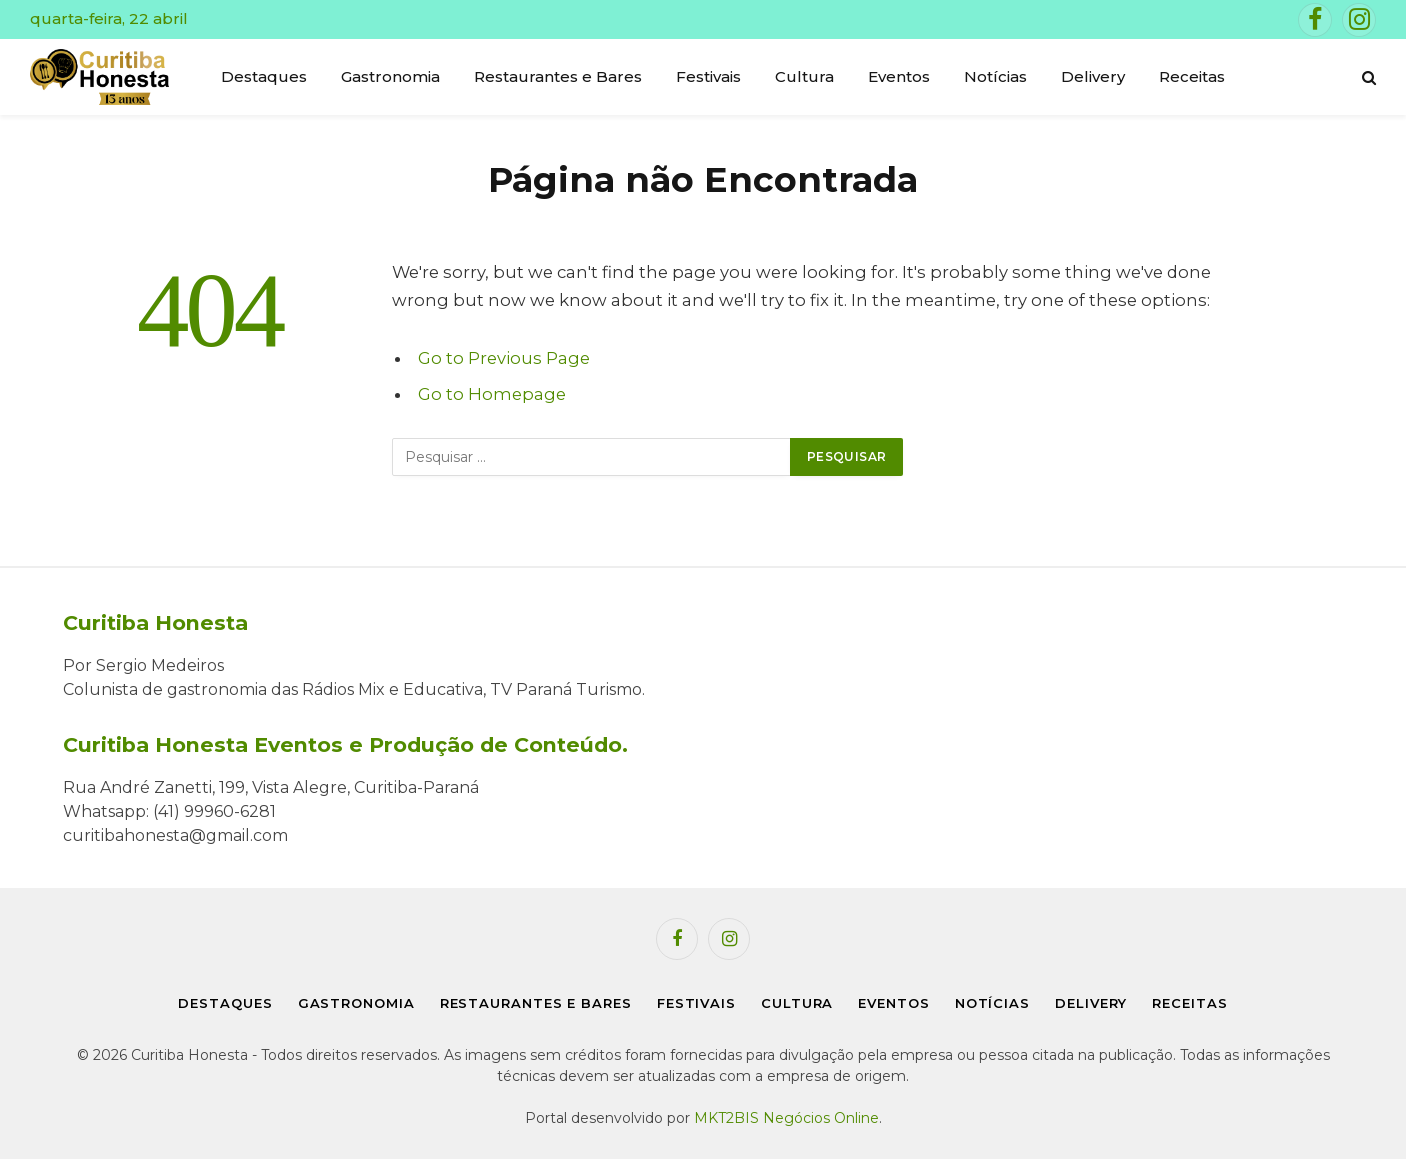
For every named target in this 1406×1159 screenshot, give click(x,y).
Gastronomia (390, 76)
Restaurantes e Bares (558, 76)
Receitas (1192, 76)
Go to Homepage (492, 394)
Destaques (264, 76)
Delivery (1093, 76)
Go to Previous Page (504, 358)
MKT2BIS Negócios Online (786, 1118)
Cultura (804, 76)
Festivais (708, 76)
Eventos (899, 76)
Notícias (995, 76)
